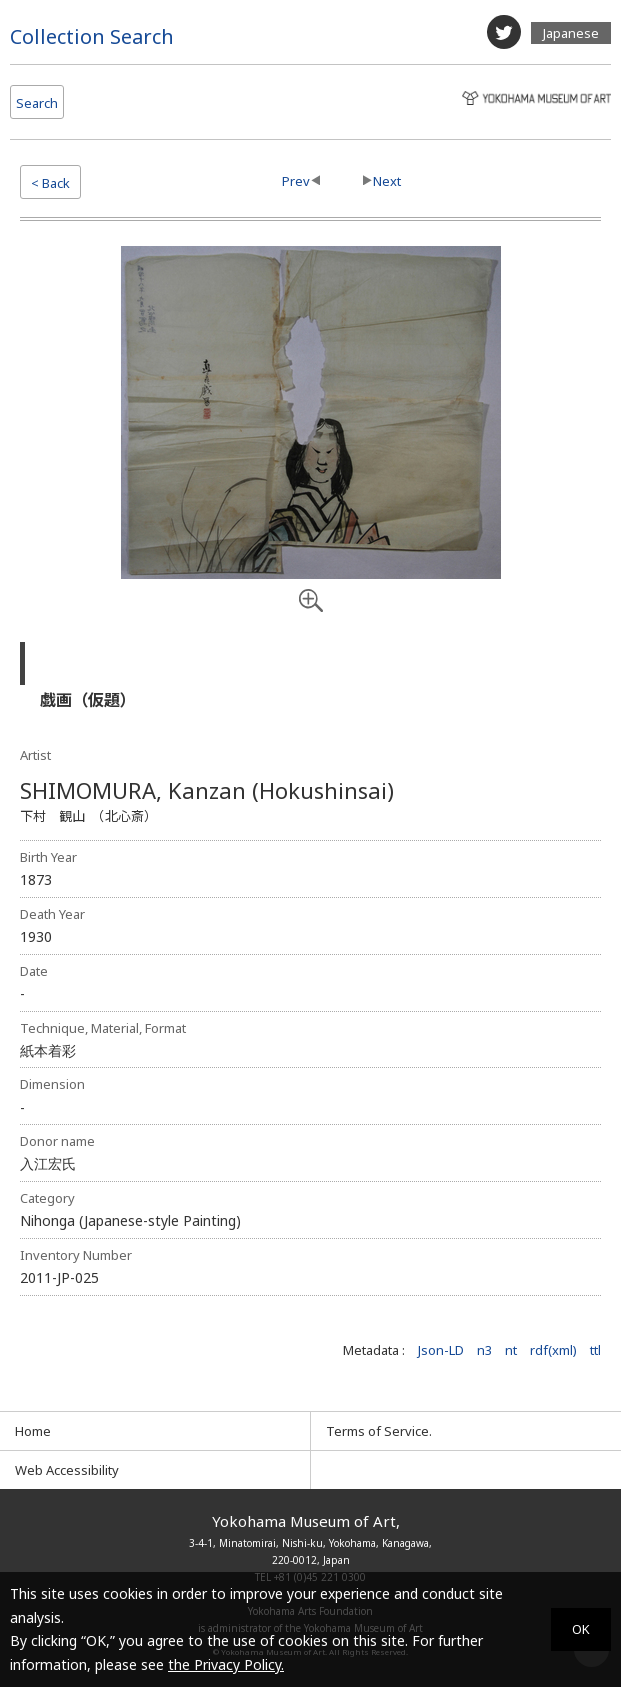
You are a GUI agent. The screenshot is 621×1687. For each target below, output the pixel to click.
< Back (50, 183)
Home (33, 1431)
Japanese (571, 33)
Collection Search (92, 36)
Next (387, 181)
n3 (484, 1350)
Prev (296, 181)
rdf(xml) (553, 1350)
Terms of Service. (379, 1431)
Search (37, 103)
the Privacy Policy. (226, 1664)
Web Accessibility (67, 1470)
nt (511, 1350)
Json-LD (441, 1350)
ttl (595, 1350)
